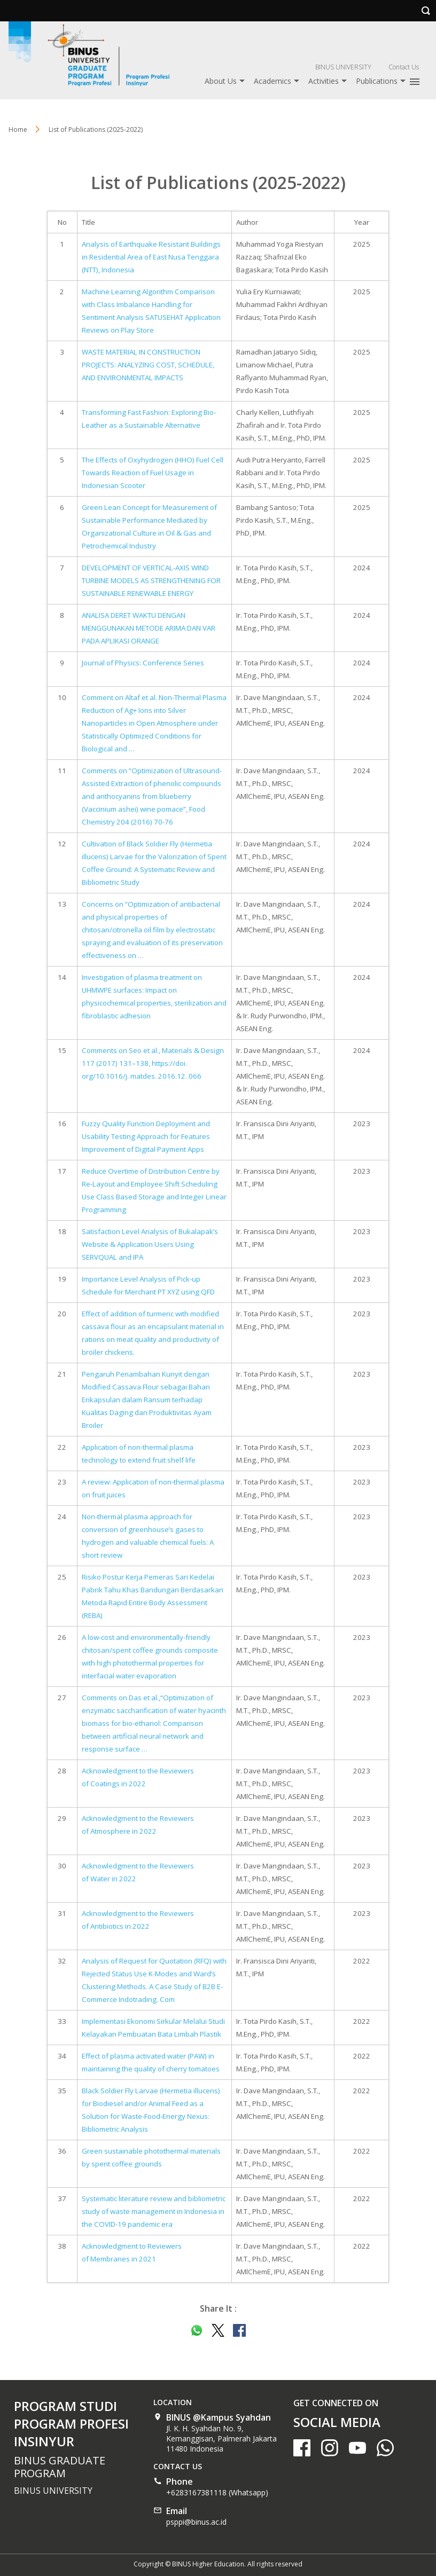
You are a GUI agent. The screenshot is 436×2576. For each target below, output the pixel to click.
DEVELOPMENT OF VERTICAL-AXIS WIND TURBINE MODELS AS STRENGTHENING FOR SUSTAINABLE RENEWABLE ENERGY (151, 580)
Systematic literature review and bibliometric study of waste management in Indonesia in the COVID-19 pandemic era (153, 2211)
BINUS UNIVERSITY (343, 67)
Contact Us (403, 67)
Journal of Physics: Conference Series (143, 662)
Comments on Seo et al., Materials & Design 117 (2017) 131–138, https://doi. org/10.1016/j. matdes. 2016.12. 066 (153, 1063)
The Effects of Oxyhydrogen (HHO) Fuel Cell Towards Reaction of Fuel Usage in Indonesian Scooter (152, 472)
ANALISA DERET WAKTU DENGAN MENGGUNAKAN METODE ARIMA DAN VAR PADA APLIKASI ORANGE (148, 628)
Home (18, 129)
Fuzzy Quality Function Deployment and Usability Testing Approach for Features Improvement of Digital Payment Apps (146, 1136)
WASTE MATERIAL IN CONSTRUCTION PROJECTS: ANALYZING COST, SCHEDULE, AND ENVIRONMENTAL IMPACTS (148, 364)
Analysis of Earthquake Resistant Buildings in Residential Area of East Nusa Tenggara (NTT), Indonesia (151, 256)
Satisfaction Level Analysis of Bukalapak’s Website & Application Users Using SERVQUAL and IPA (150, 1244)
